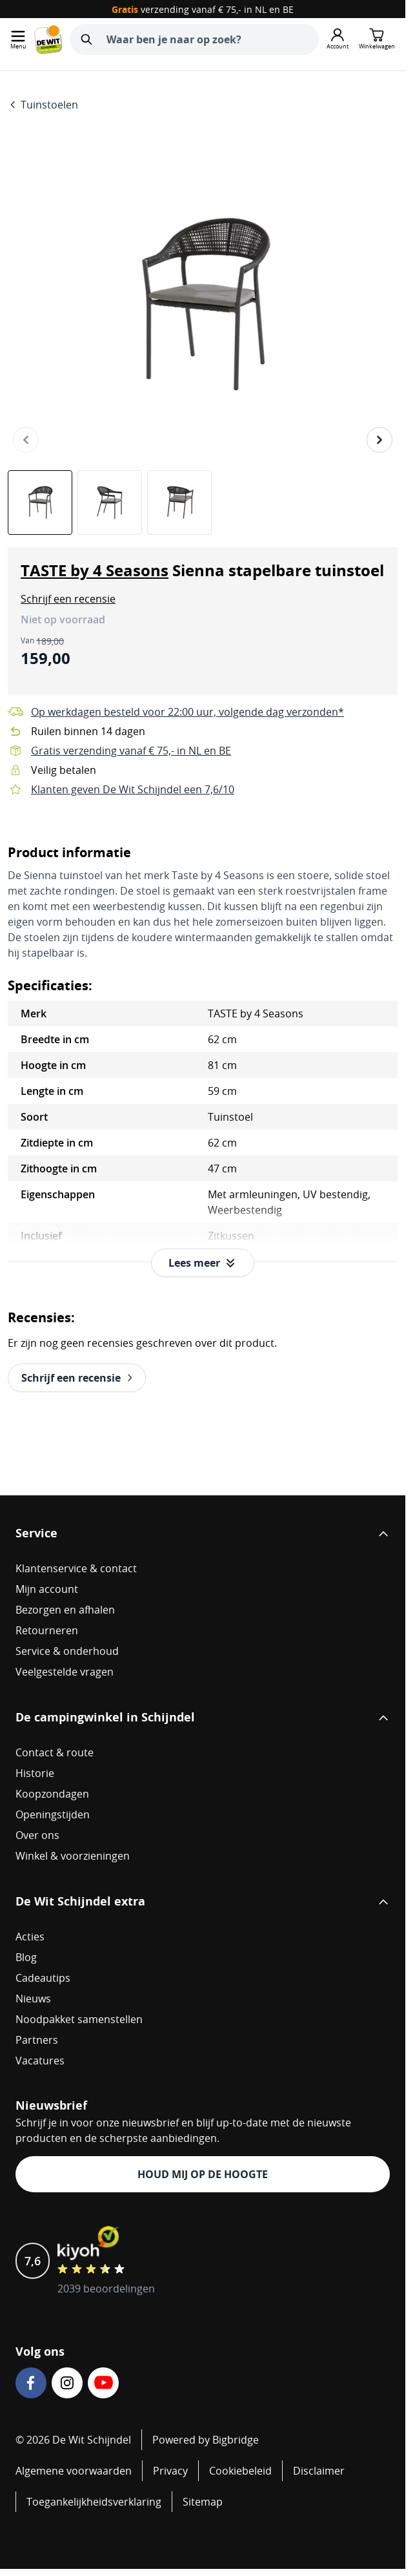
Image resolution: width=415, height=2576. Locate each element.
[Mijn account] (337, 39)
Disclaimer (319, 2471)
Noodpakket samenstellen (79, 2019)
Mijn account (46, 1589)
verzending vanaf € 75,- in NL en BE (203, 9)
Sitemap (203, 2502)
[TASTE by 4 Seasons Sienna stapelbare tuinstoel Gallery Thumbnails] (110, 502)
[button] (68, 599)
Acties (30, 1936)
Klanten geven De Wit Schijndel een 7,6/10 (132, 789)
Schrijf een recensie (68, 599)
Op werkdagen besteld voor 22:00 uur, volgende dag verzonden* (187, 712)
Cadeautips (42, 1978)
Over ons (37, 1835)
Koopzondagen (52, 1794)
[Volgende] (379, 440)
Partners (36, 2040)
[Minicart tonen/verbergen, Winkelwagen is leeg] (377, 39)
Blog (26, 1957)
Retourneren (46, 1630)
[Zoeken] (86, 39)
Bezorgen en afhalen (65, 1610)
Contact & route (54, 1752)
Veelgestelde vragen (64, 1672)
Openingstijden (52, 1814)
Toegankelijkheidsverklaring (93, 2502)
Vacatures (40, 2060)
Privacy (170, 2471)
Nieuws (33, 1998)
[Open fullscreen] (203, 304)
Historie (34, 1773)
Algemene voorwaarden (73, 2471)
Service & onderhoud (67, 1651)
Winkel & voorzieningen (72, 1856)
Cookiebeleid (240, 2471)
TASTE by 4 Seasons (94, 570)
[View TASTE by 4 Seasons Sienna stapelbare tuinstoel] (40, 502)
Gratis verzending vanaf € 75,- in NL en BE (131, 750)
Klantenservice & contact (76, 1568)
